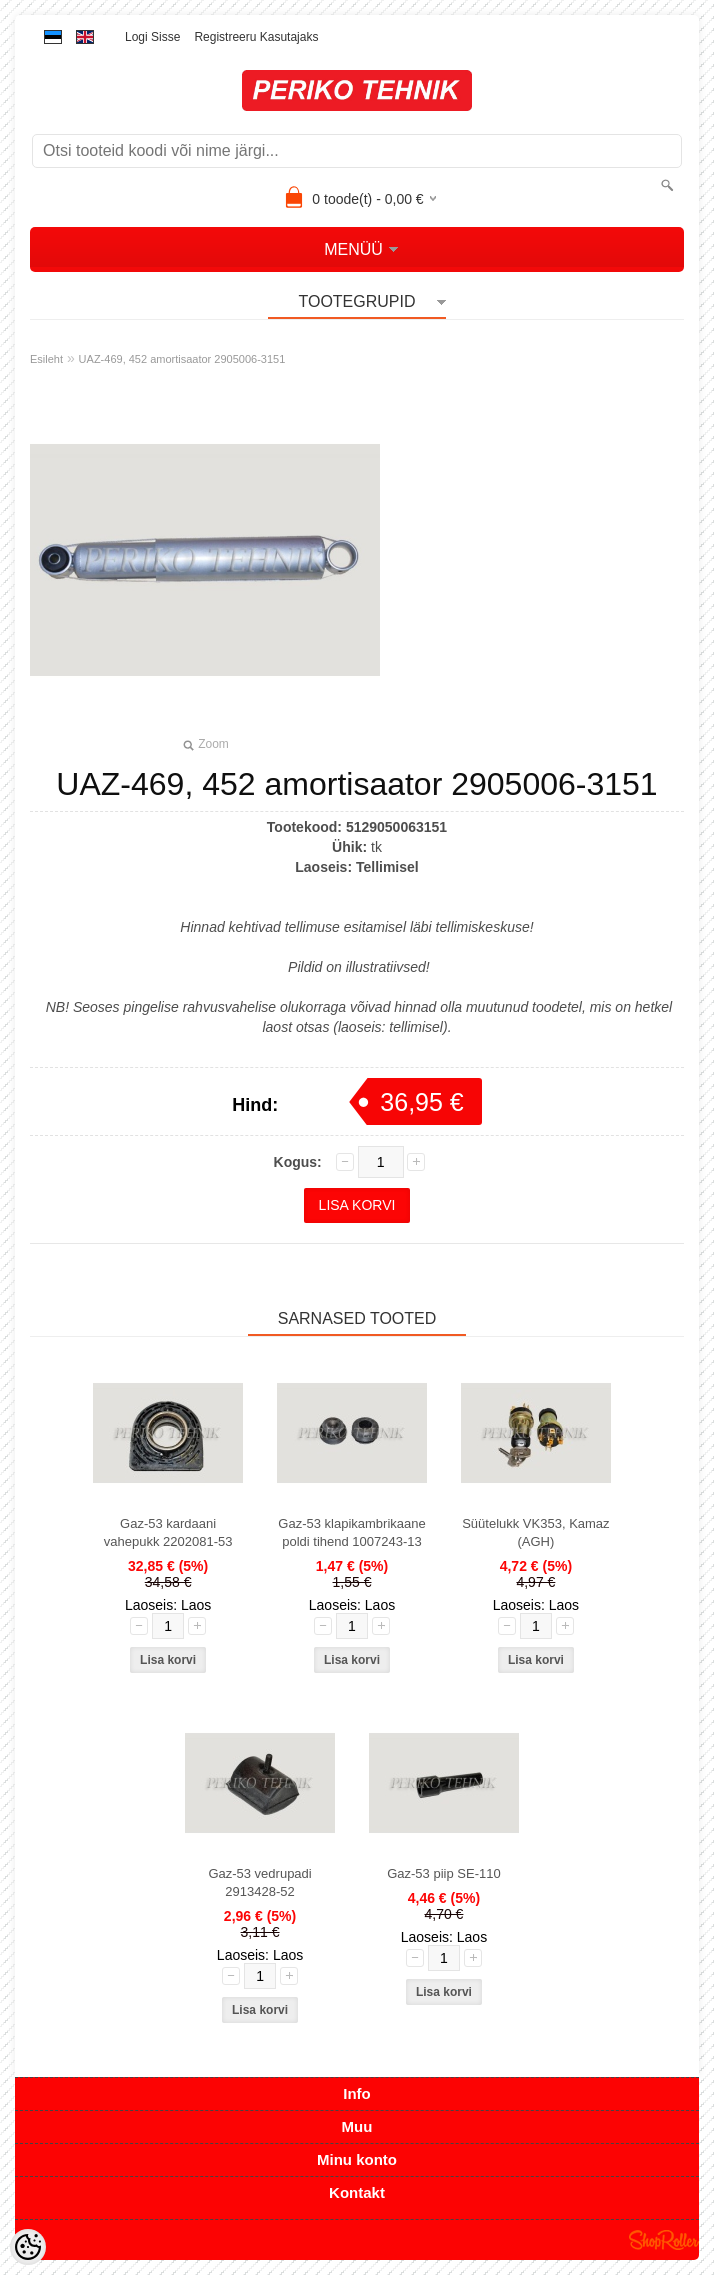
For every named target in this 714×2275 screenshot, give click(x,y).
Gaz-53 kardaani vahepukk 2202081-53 (168, 1532)
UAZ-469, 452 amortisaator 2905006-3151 (182, 359)
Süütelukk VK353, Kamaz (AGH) (535, 1532)
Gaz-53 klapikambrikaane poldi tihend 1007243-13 (351, 1532)
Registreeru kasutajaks (256, 37)
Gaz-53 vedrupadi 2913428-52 (259, 1882)
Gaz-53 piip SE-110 (443, 1873)
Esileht (46, 359)
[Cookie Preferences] (28, 2247)
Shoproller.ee (664, 2240)
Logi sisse (152, 37)
